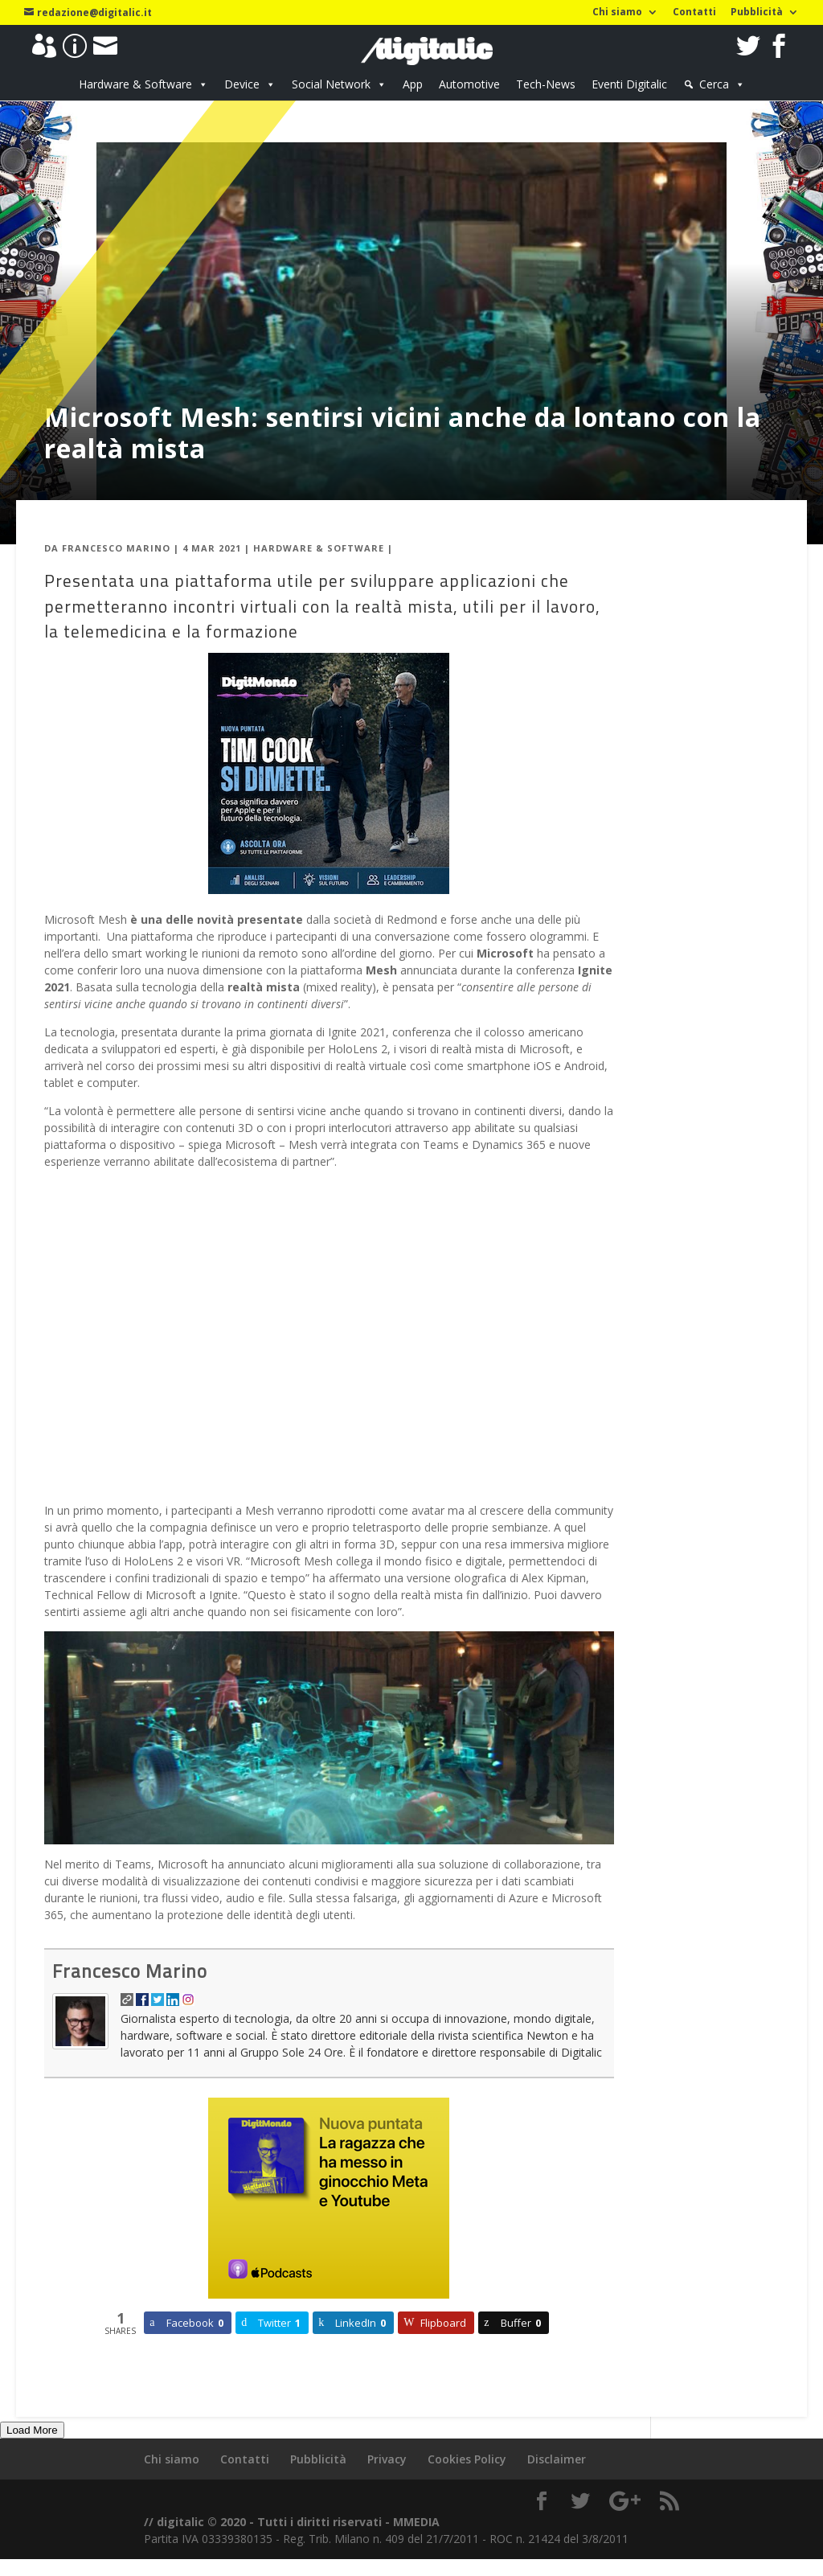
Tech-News (545, 84)
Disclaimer (556, 2459)
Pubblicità (757, 12)
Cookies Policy (467, 2459)
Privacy (387, 2459)
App (413, 84)
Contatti (694, 12)
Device (242, 84)
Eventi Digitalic (629, 84)
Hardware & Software (135, 84)
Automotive (469, 84)
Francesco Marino (116, 548)
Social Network (331, 84)
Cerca (714, 84)
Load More (32, 2430)
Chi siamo (617, 12)
